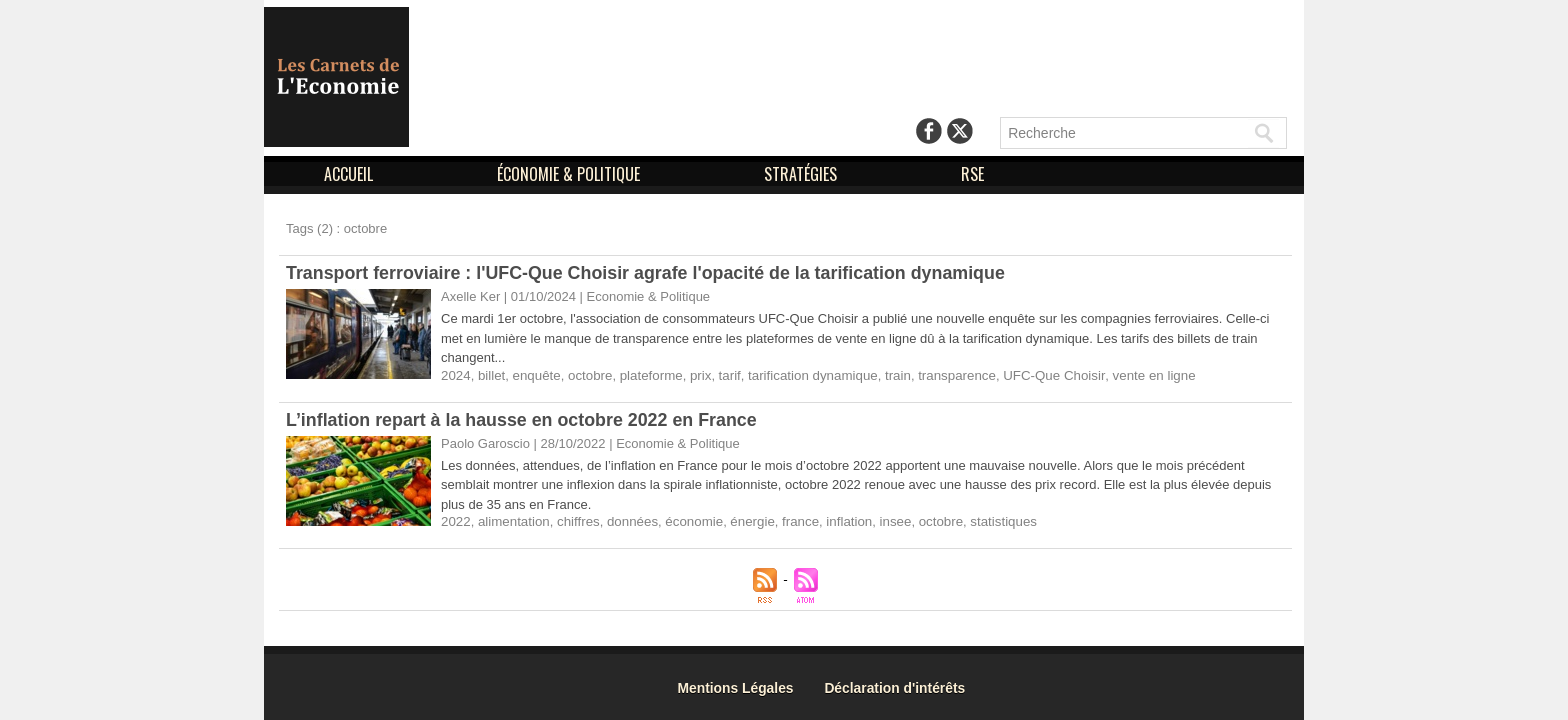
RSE (972, 174)
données (628, 521)
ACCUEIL (350, 174)
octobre (586, 375)
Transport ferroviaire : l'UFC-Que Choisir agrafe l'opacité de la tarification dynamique (649, 273)
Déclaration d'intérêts (901, 687)
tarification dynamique (805, 375)
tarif (724, 375)
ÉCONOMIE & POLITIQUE (570, 174)
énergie (745, 521)
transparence (946, 375)
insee (885, 521)
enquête (534, 375)
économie (689, 521)
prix (695, 375)
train (887, 375)
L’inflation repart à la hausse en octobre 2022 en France (523, 420)
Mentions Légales (739, 687)
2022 (455, 521)
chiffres (576, 521)
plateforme (646, 375)
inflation (840, 521)
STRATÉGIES (802, 174)
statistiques (991, 521)
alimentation (512, 521)
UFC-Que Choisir (1040, 375)
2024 (455, 375)
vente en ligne (1137, 375)
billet (490, 375)
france (793, 521)
